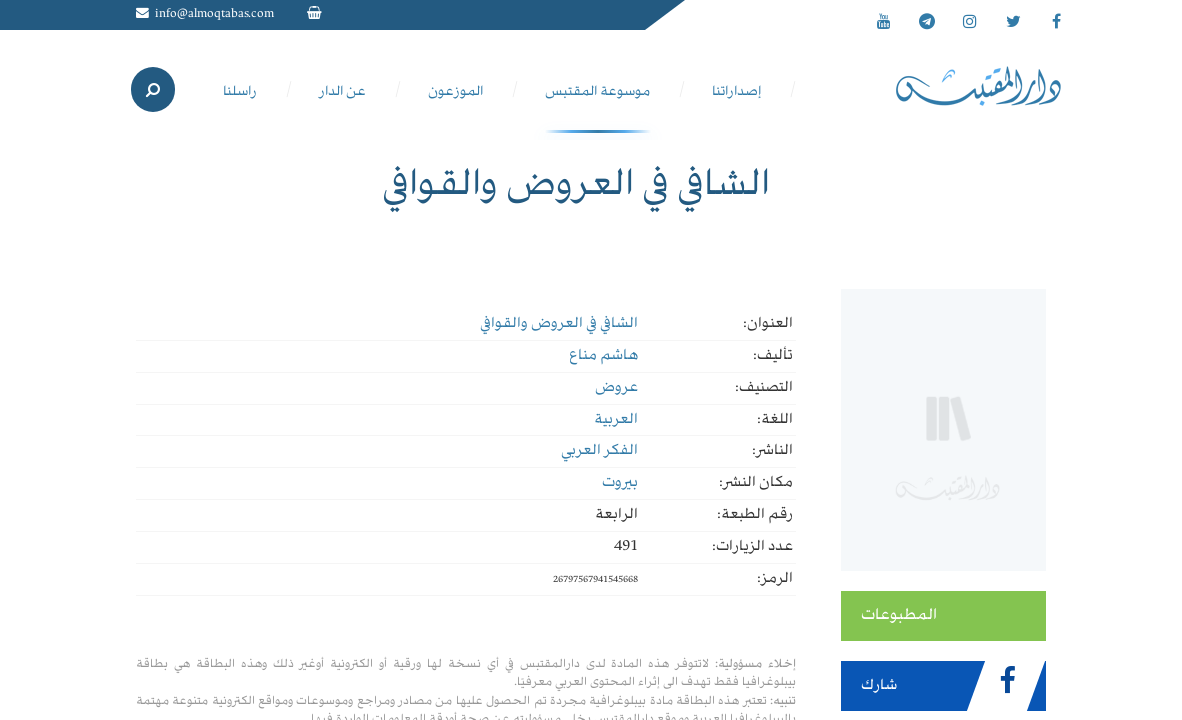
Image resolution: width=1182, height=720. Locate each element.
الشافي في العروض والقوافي (559, 324)
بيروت (620, 483)
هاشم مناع (603, 356)
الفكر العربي (599, 451)
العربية (616, 420)
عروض (616, 388)
